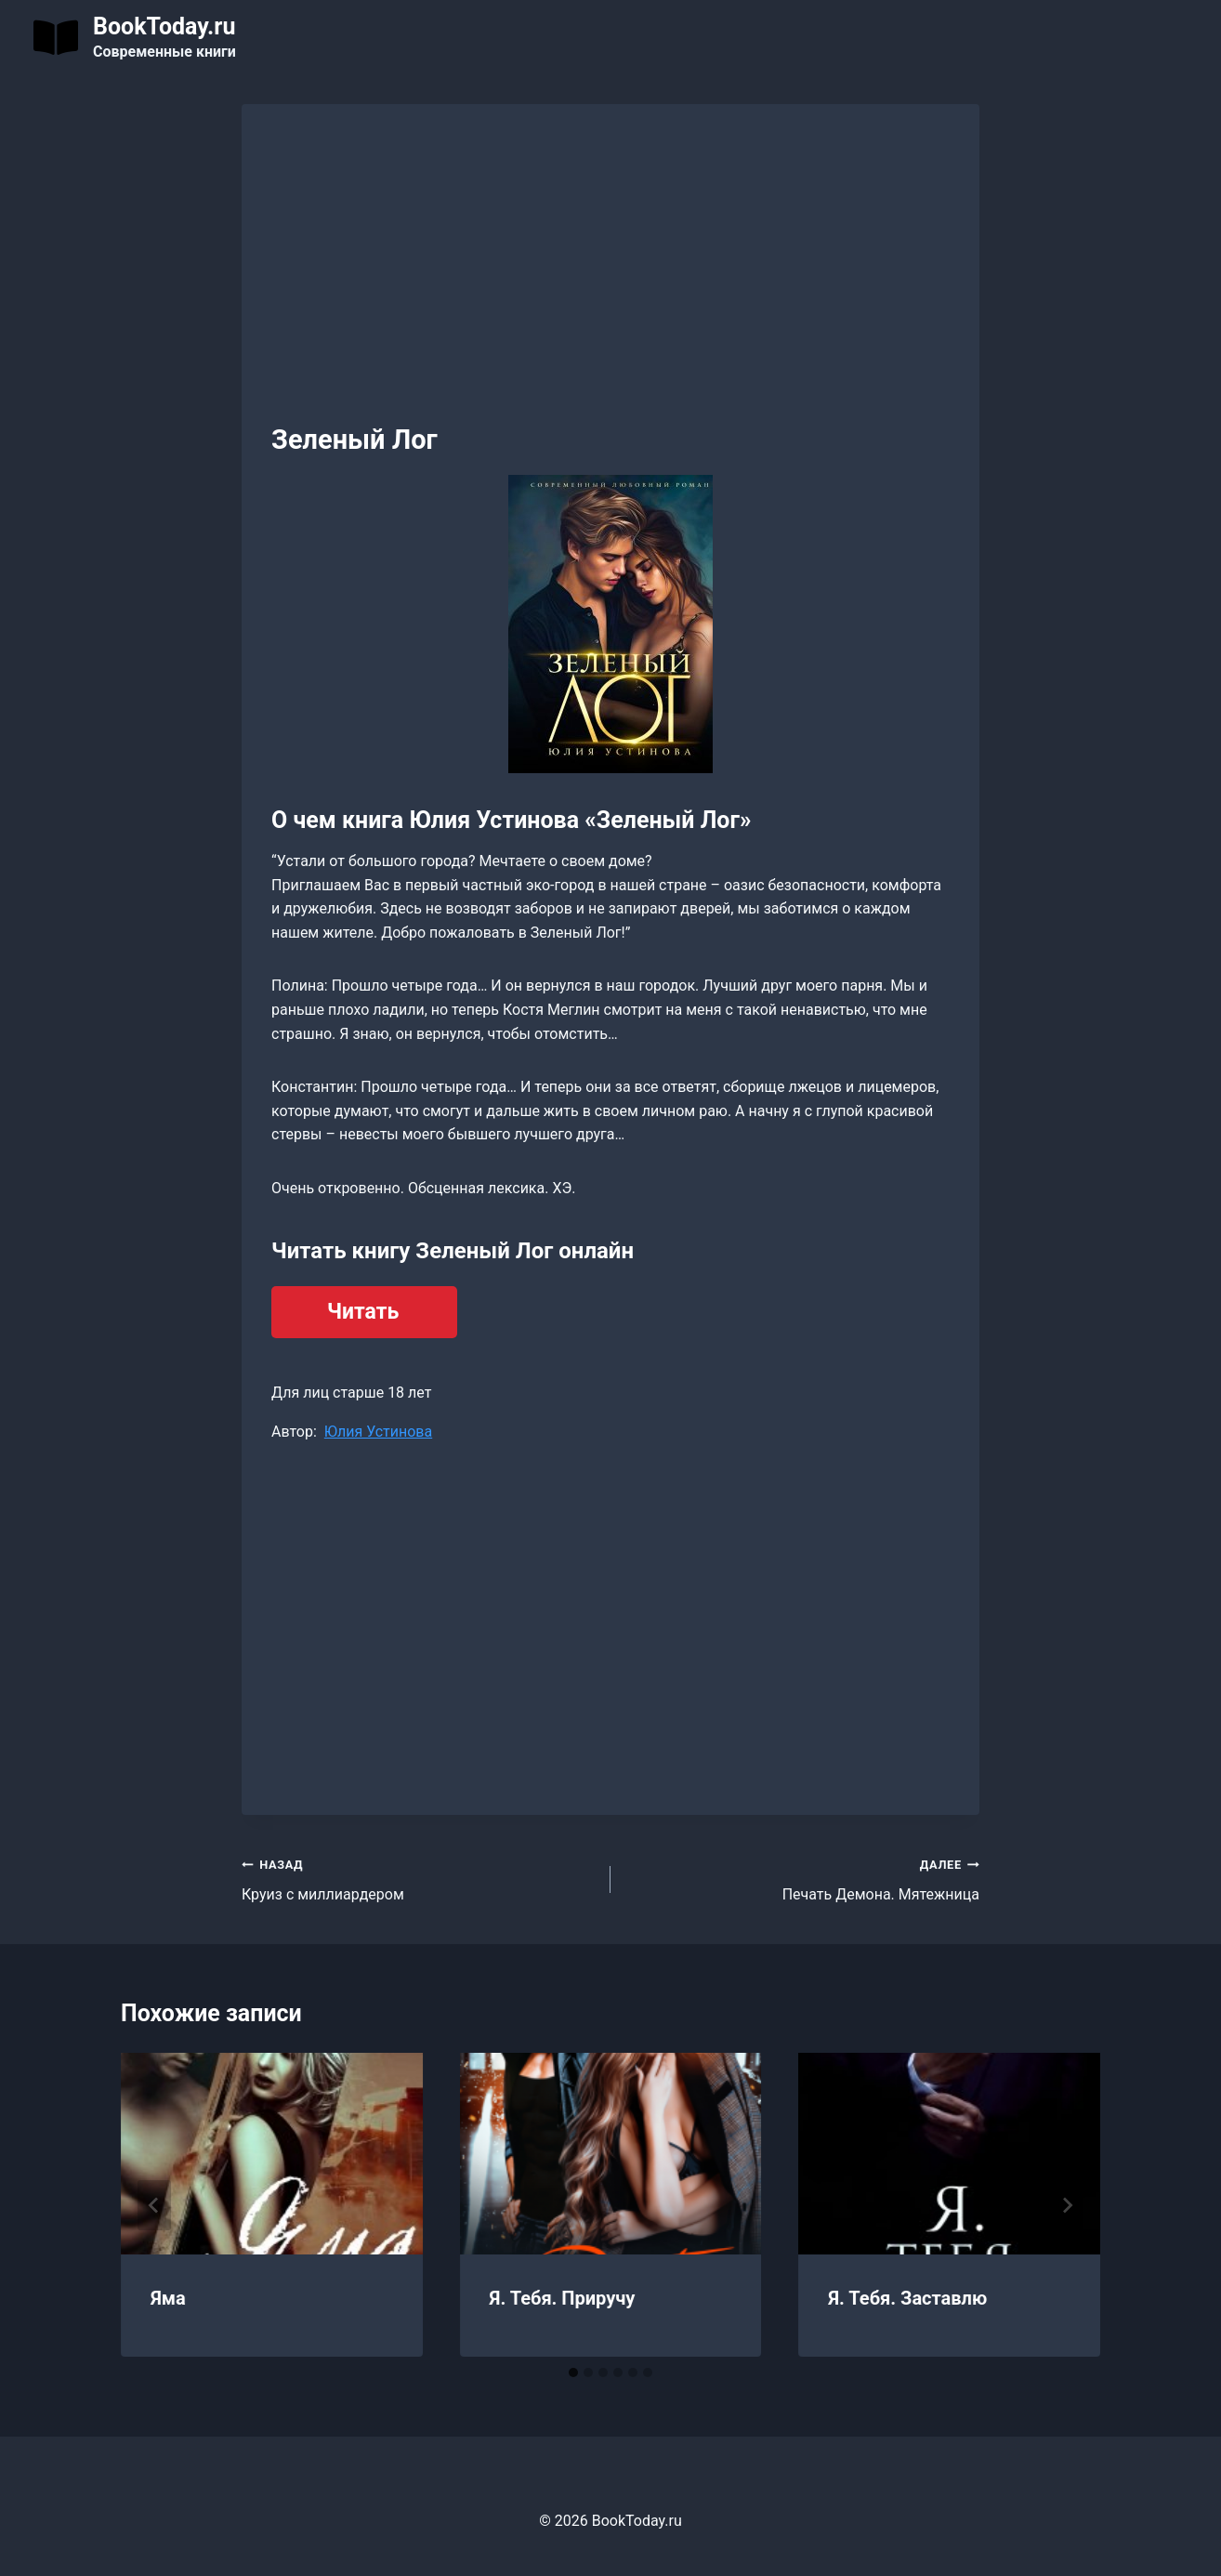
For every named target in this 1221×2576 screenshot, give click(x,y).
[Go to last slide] (154, 2205)
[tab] (573, 2372)
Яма (168, 2298)
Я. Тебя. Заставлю (907, 2298)
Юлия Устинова (378, 1431)
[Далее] (1066, 2205)
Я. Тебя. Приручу (563, 2298)
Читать (363, 1311)
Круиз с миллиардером (419, 1878)
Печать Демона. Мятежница (802, 1878)
